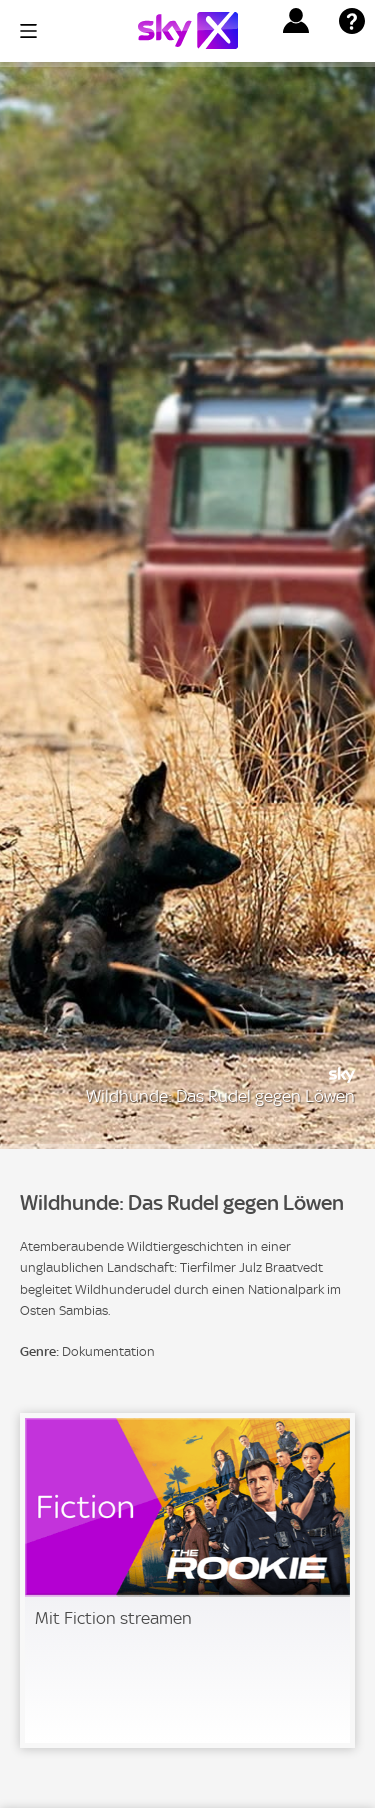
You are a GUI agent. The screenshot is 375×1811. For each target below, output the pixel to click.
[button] (296, 21)
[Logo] (188, 30)
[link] (187, 1580)
